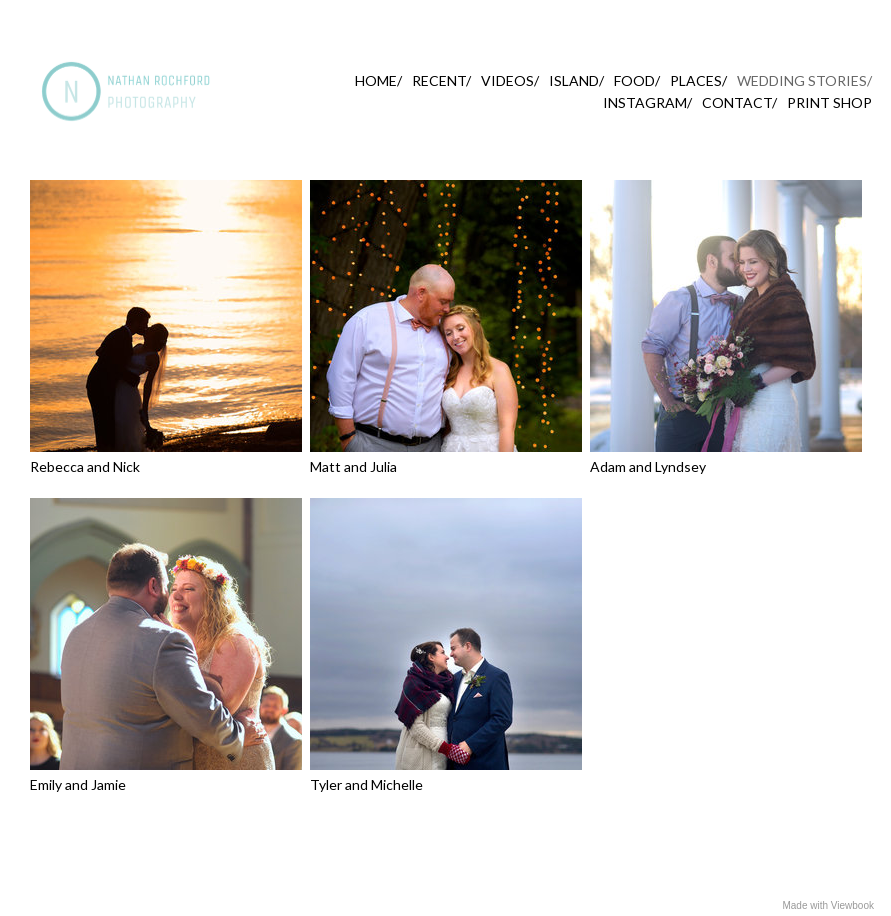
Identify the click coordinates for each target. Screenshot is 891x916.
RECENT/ (441, 80)
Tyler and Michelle (366, 784)
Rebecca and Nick (85, 466)
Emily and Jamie (78, 784)
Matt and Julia (353, 466)
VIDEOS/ (510, 80)
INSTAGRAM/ (647, 102)
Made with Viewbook (828, 905)
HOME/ (378, 80)
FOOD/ (637, 80)
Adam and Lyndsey (648, 466)
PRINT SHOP (829, 102)
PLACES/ (698, 80)
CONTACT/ (739, 102)
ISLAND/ (576, 80)
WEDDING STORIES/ (804, 80)
